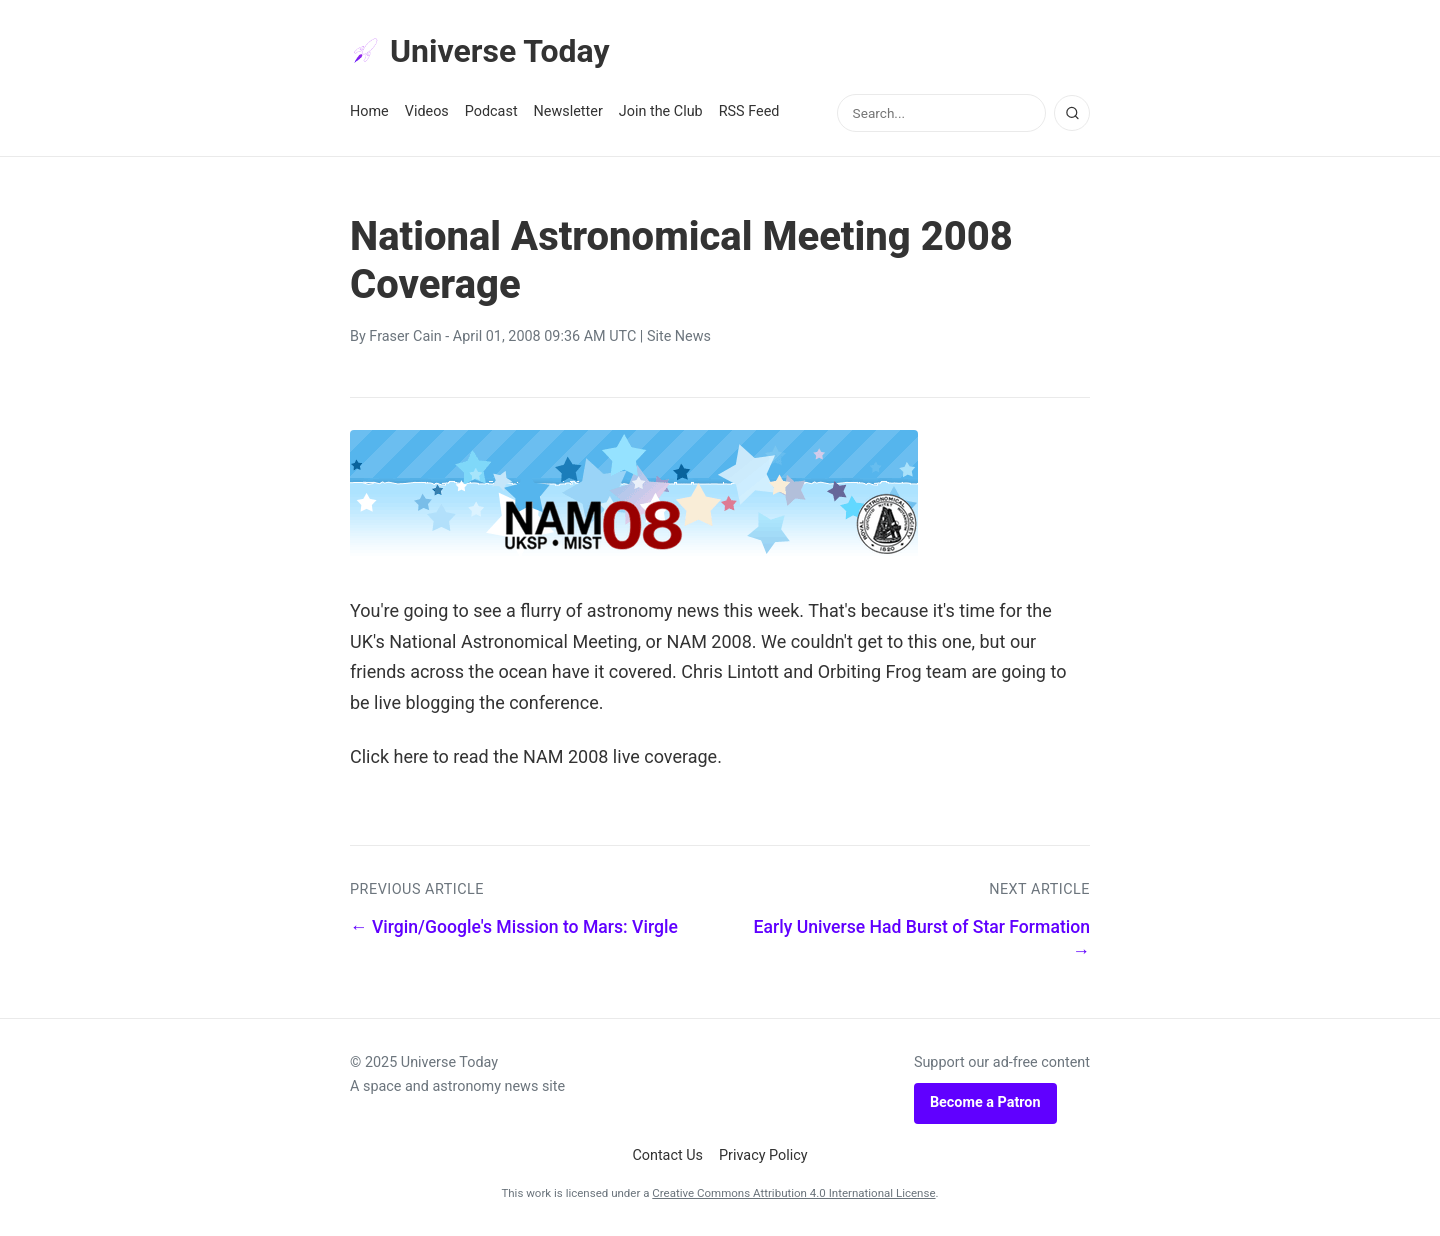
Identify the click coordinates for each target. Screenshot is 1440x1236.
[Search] (1072, 113)
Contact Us (667, 1155)
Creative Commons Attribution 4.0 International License (793, 1193)
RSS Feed (749, 111)
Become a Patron (985, 1102)
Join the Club (661, 111)
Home (369, 111)
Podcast (491, 111)
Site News (679, 336)
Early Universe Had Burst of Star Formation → (922, 939)
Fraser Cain (405, 336)
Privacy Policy (763, 1155)
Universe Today (480, 51)
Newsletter (568, 111)
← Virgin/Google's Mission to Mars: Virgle (514, 927)
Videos (427, 111)
